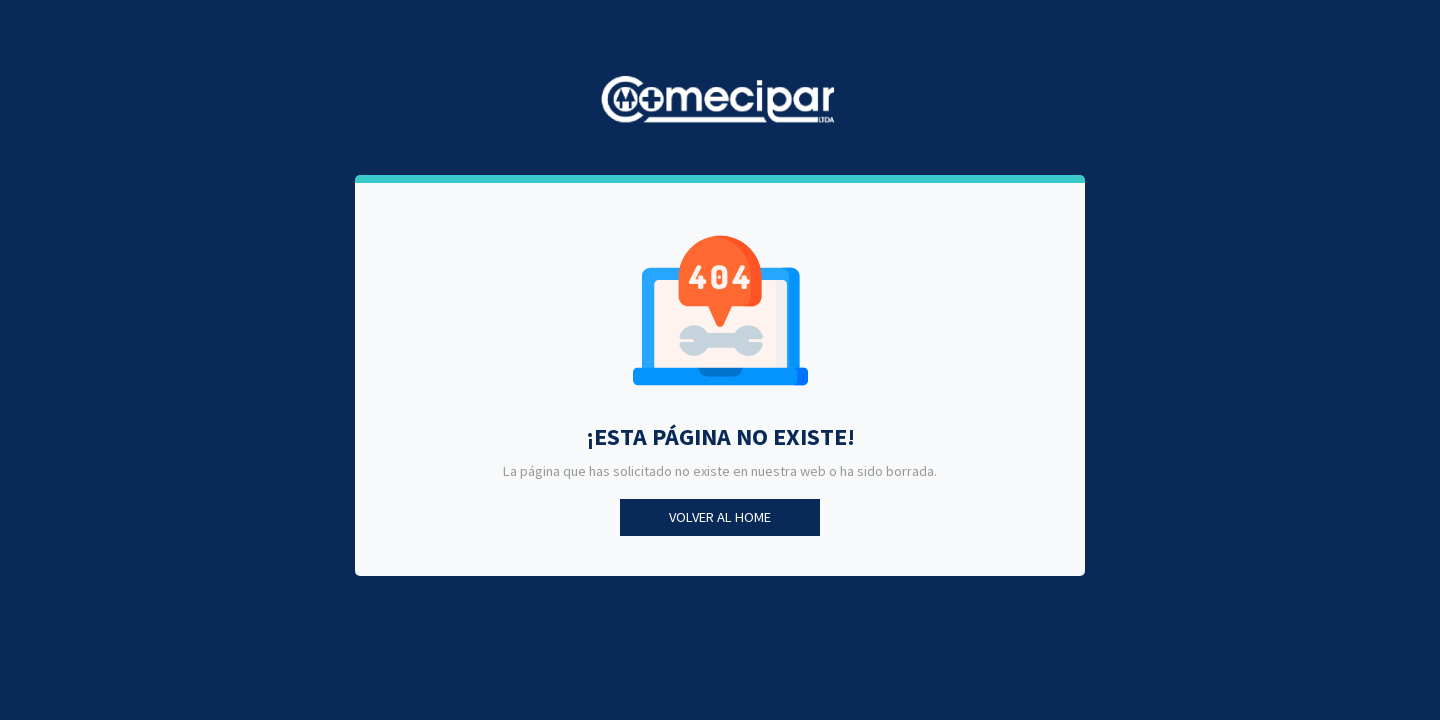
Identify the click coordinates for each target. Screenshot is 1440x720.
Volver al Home (720, 517)
